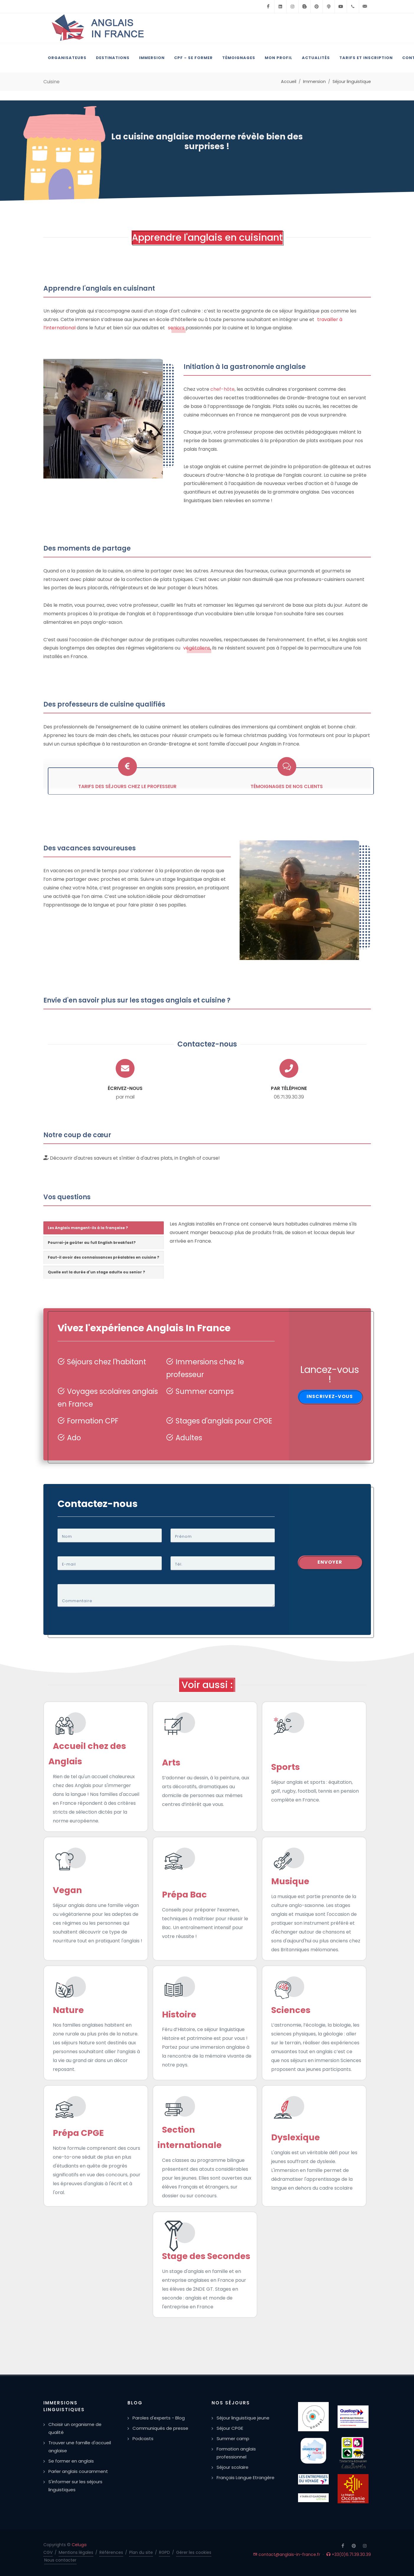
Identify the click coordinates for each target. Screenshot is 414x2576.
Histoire (179, 2014)
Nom (67, 1536)
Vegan (67, 1890)
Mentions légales (76, 2552)
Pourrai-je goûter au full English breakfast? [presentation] (92, 1242)
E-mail (69, 1564)
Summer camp (233, 2438)
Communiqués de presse (160, 2428)
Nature (68, 2010)
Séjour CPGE (230, 2428)
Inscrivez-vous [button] (330, 1396)
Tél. (178, 1564)
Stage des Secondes (206, 2256)
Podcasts (142, 2438)
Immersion (314, 81)
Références (111, 2552)
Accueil (288, 81)
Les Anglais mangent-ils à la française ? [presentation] (88, 1227)
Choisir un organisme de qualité (75, 2428)
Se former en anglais (71, 2461)
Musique (290, 1881)
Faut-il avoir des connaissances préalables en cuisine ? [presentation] (103, 1257)
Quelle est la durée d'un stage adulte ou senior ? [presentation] (96, 1272)
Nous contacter (60, 2560)
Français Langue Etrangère (245, 2477)
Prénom (183, 1536)
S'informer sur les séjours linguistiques (75, 2486)
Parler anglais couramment (78, 2471)
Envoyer (330, 1562)
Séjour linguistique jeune (243, 2418)
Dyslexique (295, 2137)
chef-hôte (222, 389)
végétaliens (196, 648)
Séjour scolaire (232, 2467)
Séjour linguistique (352, 81)
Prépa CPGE (78, 2133)
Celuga (79, 2545)
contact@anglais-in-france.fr (286, 2554)
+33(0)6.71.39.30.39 (348, 2554)
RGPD (164, 2552)
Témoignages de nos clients (287, 786)
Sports (285, 1767)
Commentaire (77, 1600)
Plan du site (141, 2552)
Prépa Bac (184, 1894)
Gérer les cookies (193, 2552)
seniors (176, 327)
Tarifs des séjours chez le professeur (127, 786)
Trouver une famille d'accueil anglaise (79, 2447)
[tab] (103, 1227)
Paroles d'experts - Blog (158, 2418)
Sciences (290, 2010)
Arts (171, 1762)
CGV (48, 2552)
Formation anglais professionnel (236, 2453)
